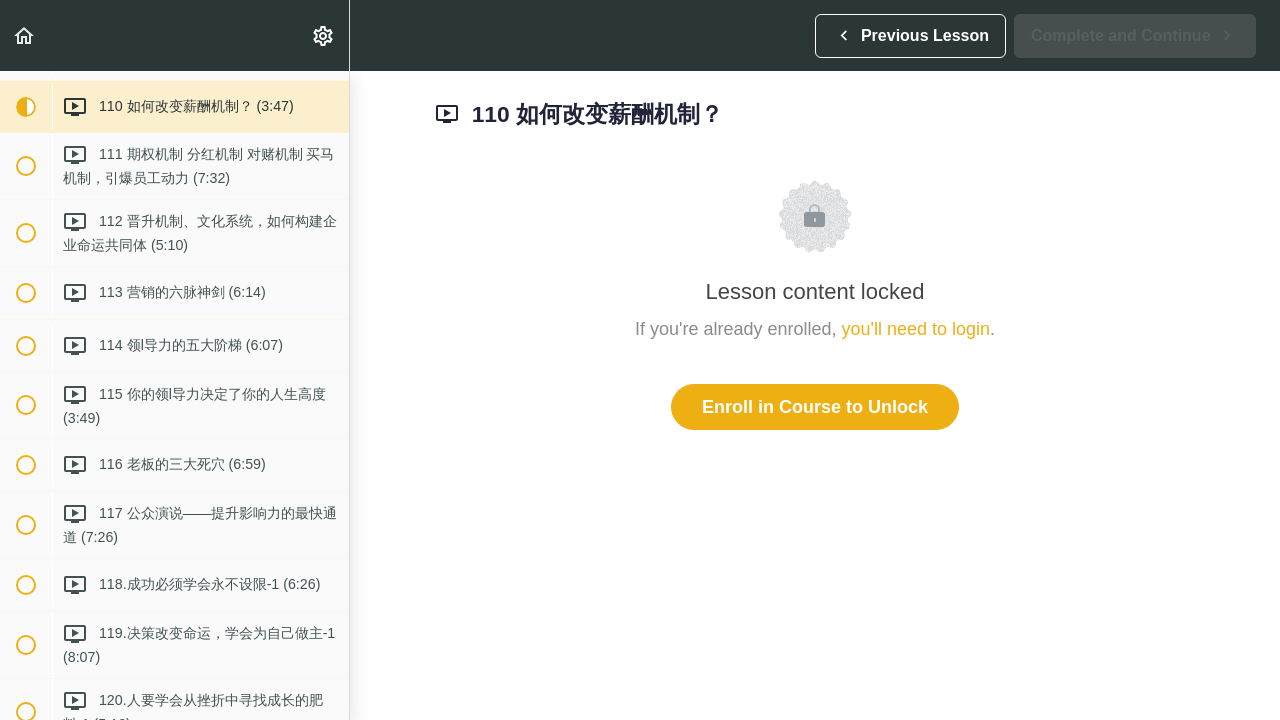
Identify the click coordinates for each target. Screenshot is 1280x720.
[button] (25, 35)
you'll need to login (916, 329)
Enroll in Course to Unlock (815, 407)
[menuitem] (324, 35)
